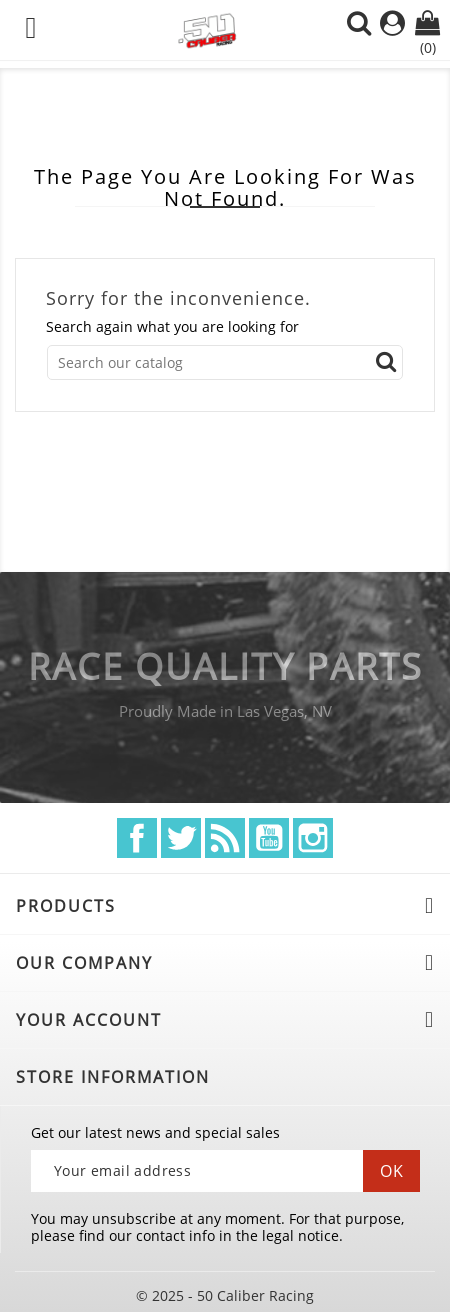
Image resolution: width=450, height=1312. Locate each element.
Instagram (313, 838)
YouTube (269, 838)
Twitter (181, 838)
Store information (113, 1077)
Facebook (137, 838)
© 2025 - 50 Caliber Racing (225, 1295)
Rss (225, 838)
